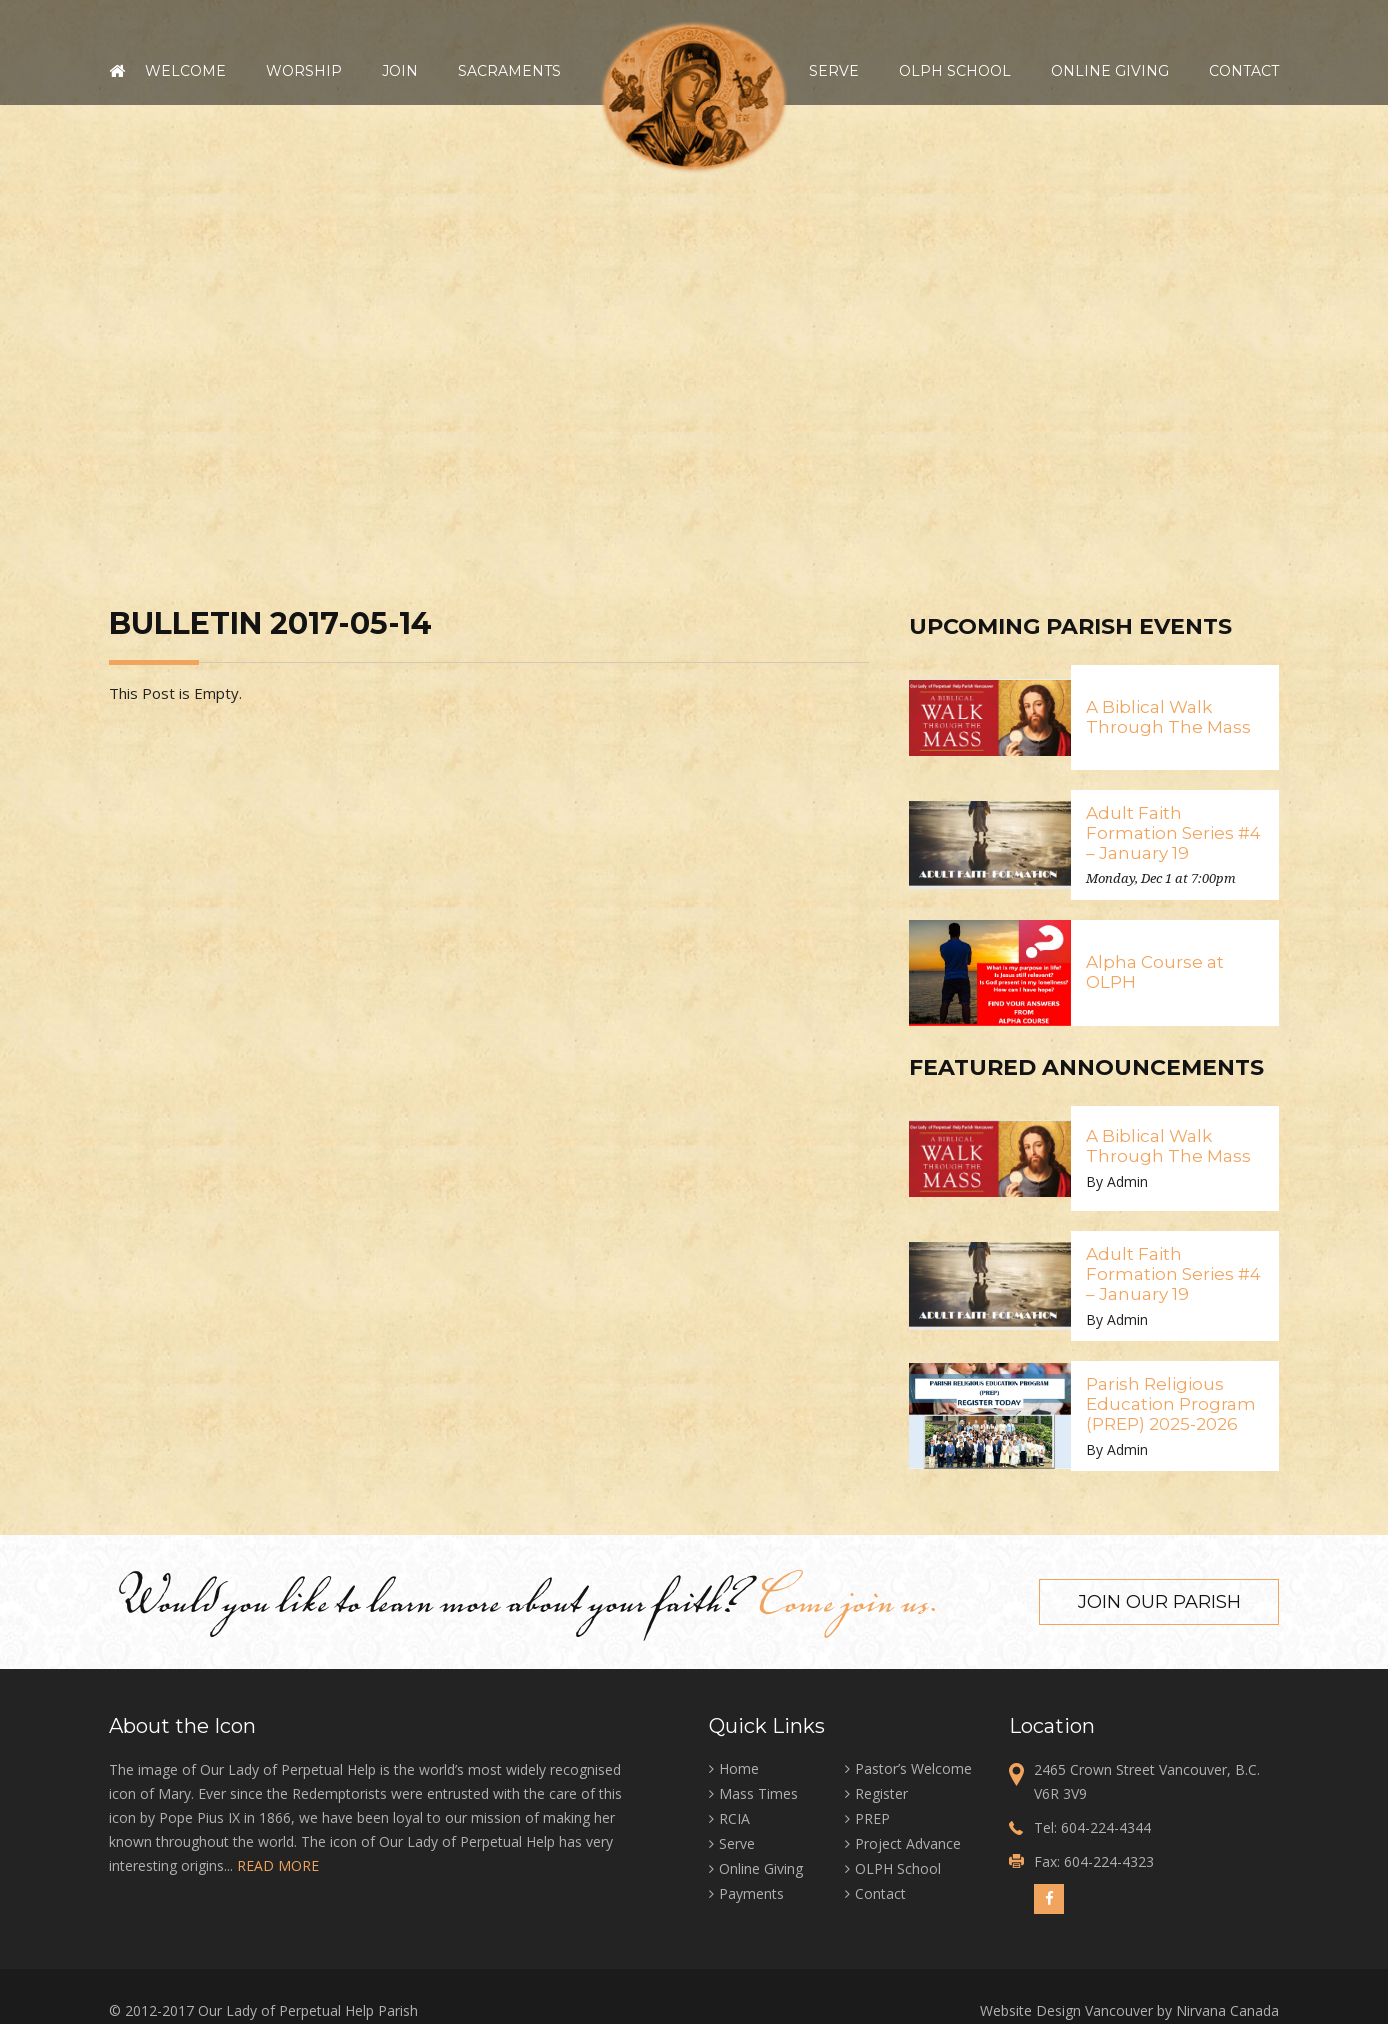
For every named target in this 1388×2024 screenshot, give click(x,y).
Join (400, 71)
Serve (834, 71)
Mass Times (758, 1793)
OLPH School (955, 71)
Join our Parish (1159, 1602)
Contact (1244, 71)
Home (117, 71)
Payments (751, 1893)
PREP (872, 1818)
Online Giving (1110, 71)
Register (881, 1793)
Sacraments (509, 71)
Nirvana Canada (1227, 2010)
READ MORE (278, 1865)
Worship (304, 71)
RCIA (734, 1818)
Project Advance (908, 1843)
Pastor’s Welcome (913, 1768)
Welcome (185, 71)
